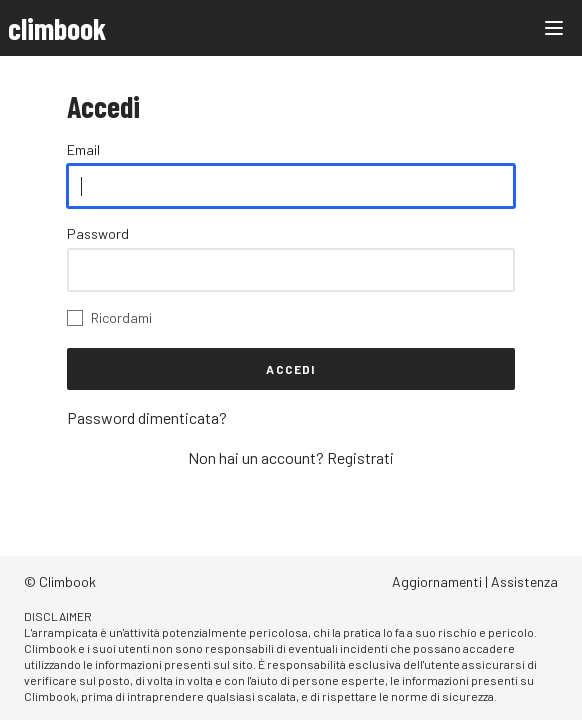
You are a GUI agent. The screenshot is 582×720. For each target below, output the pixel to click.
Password (98, 233)
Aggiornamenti (437, 581)
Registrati (360, 457)
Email (83, 149)
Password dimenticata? (147, 417)
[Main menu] (554, 28)
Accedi (290, 369)
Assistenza (524, 581)
